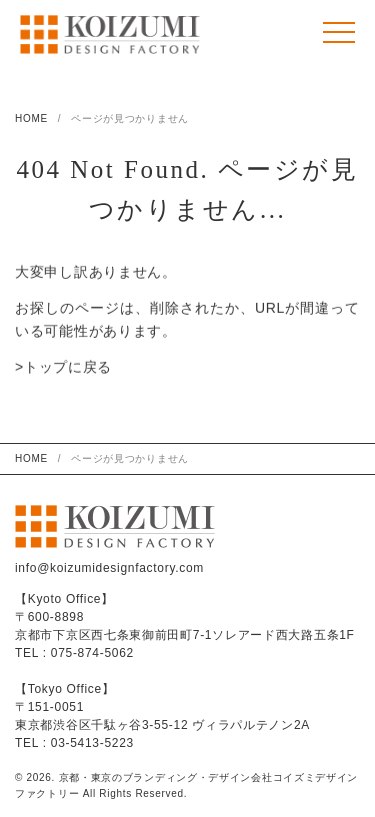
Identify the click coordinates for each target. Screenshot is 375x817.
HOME (31, 118)
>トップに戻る (63, 368)
